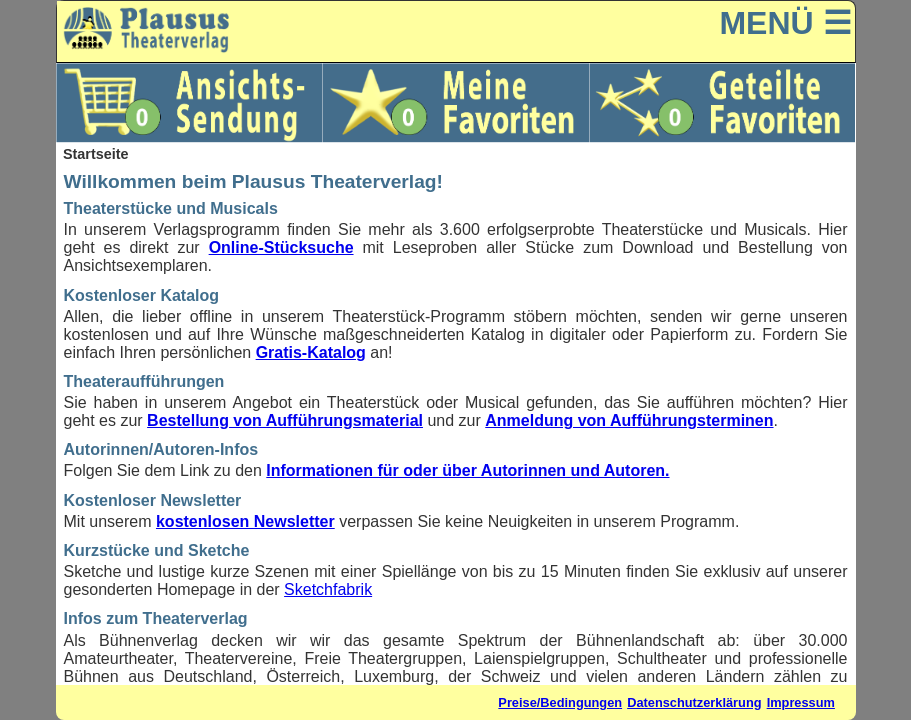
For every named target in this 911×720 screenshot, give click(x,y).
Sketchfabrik (328, 589)
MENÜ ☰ (785, 23)
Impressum (801, 702)
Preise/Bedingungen (560, 702)
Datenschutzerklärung (694, 702)
